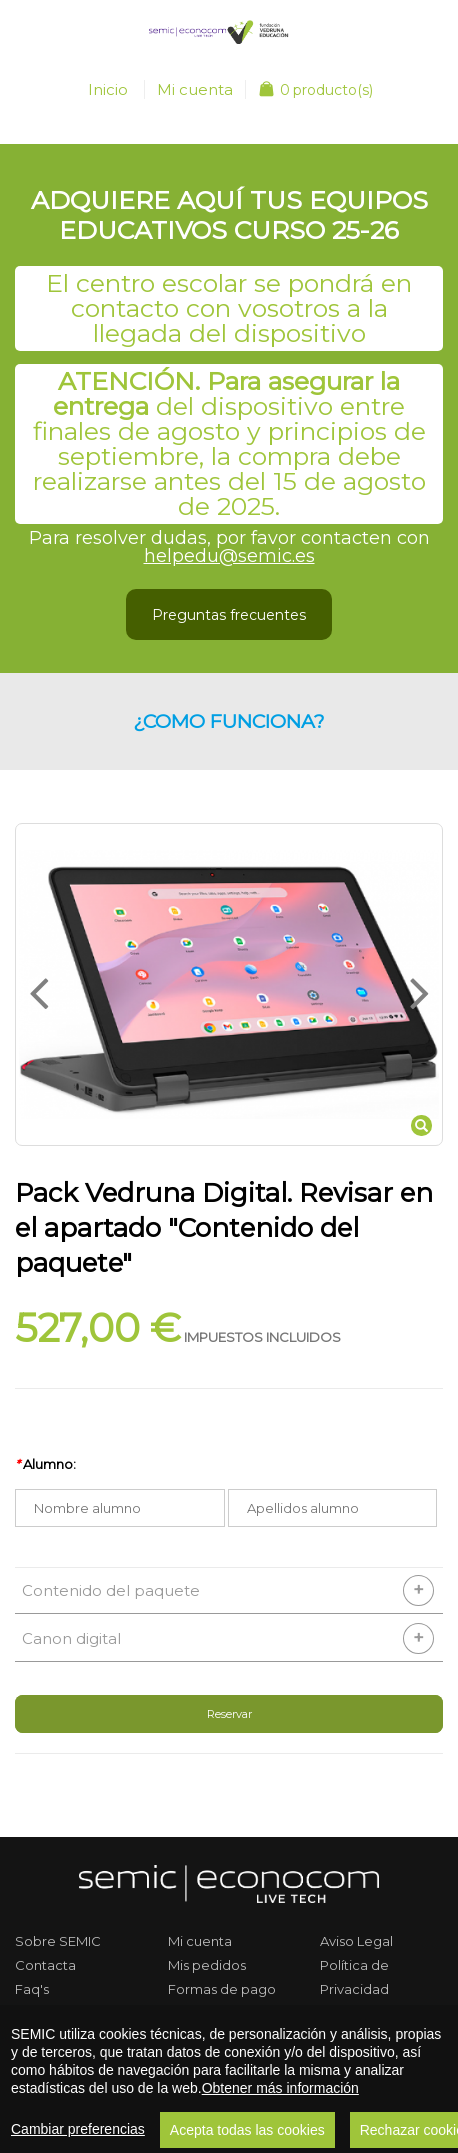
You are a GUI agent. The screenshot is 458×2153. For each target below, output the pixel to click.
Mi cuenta (195, 89)
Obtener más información (280, 2088)
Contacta (45, 1965)
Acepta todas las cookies (247, 2130)
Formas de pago (222, 1989)
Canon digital (71, 1638)
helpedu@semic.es (229, 556)
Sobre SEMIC (58, 1941)
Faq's (32, 1989)
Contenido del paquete (111, 1590)
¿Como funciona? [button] (229, 721)
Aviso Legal (356, 1941)
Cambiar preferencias (78, 2129)
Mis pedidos (207, 1965)
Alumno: (45, 1464)
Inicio (108, 89)
